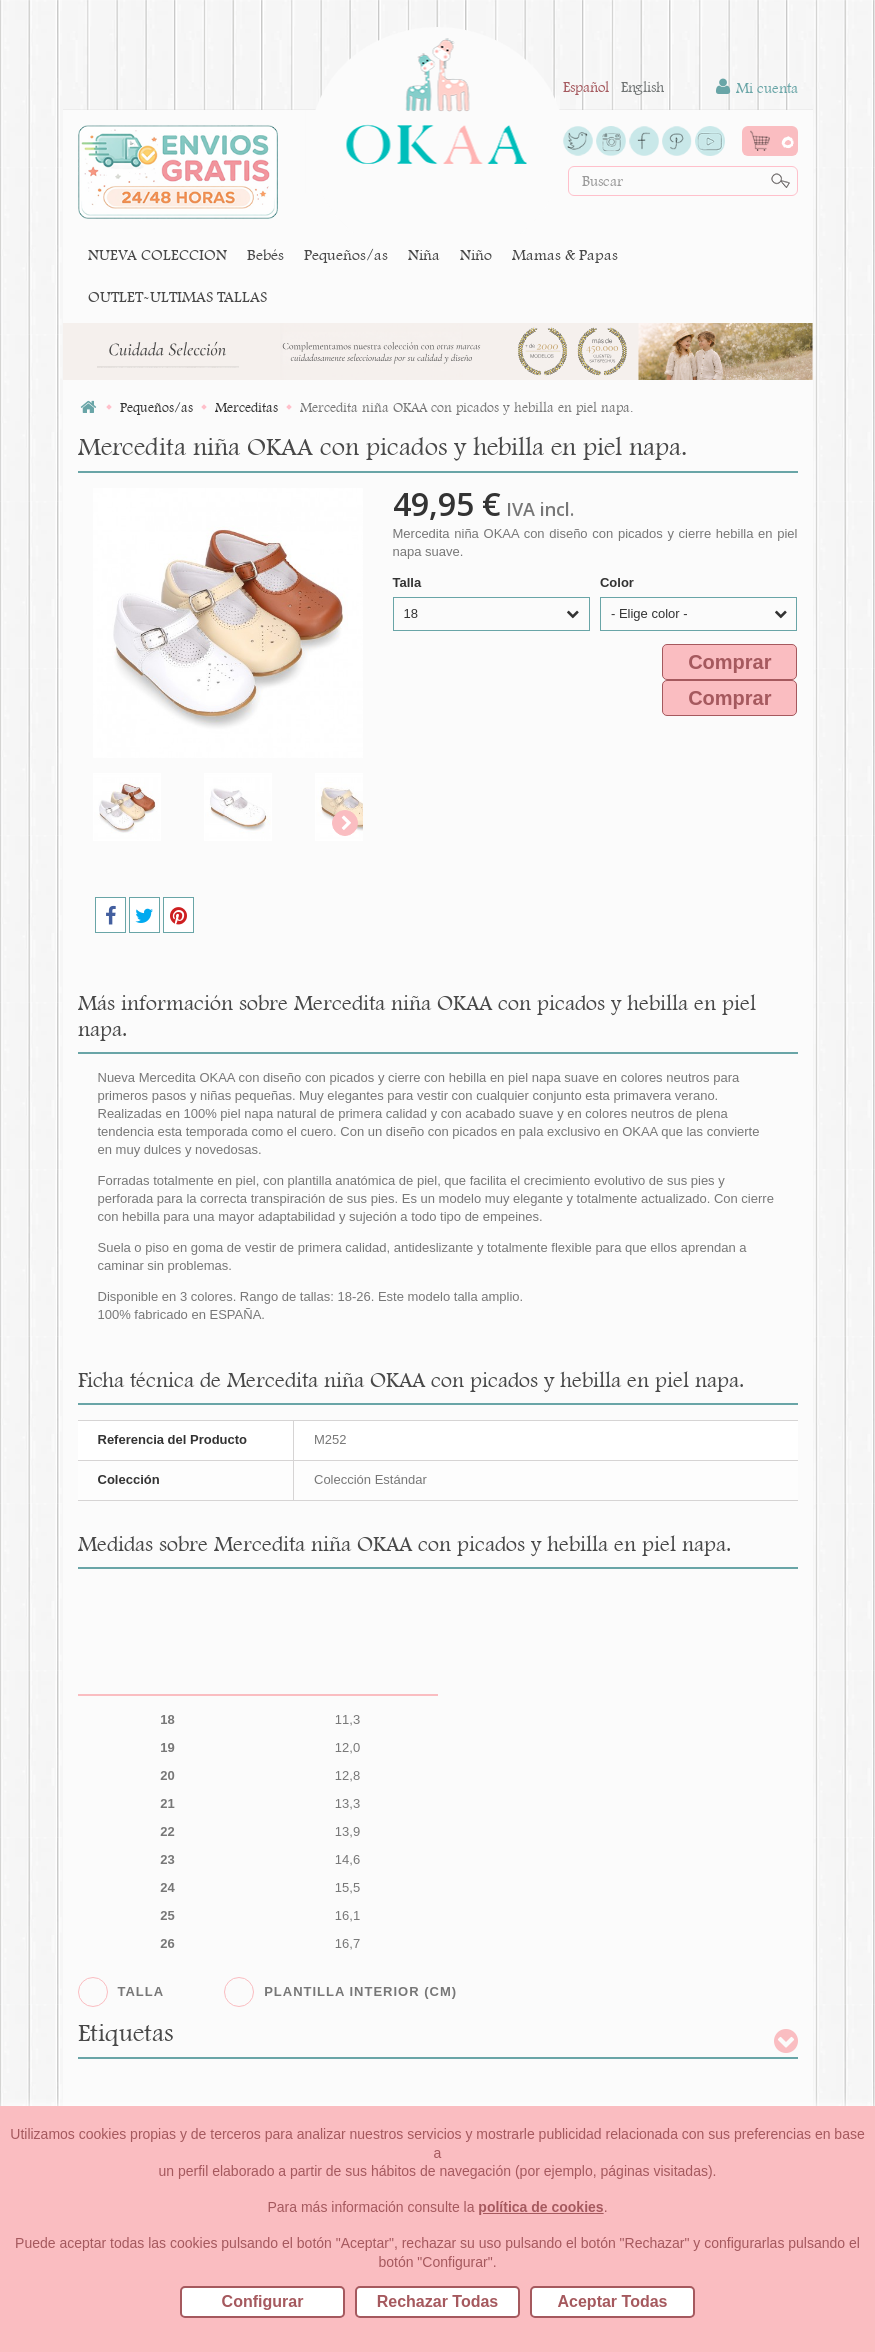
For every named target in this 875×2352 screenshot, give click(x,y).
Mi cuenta (757, 87)
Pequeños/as (346, 254)
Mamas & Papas (565, 254)
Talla (409, 582)
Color (619, 582)
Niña (424, 254)
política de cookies (540, 2207)
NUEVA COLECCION (157, 254)
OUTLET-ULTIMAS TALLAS (177, 296)
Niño (476, 254)
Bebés (265, 254)
